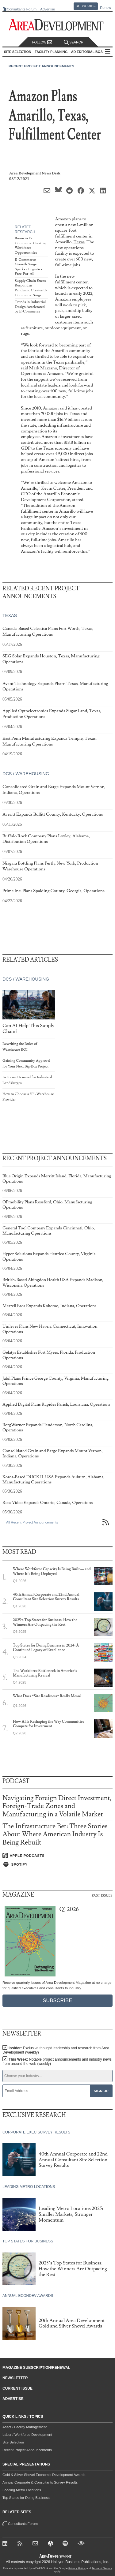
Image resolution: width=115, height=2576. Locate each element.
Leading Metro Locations (21, 2490)
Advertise (47, 9)
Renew (105, 7)
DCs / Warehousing (25, 773)
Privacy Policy (77, 2568)
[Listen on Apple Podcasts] (57, 1855)
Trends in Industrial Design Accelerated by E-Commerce (30, 307)
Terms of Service (102, 2568)
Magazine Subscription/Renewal (36, 2367)
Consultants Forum (21, 9)
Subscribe (86, 6)
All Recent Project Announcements (32, 1522)
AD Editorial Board (89, 52)
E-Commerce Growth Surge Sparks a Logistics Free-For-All (28, 266)
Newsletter (15, 2378)
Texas (79, 242)
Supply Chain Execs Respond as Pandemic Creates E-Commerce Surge (31, 288)
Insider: (55, 2050)
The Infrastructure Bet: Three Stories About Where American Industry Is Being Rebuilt (55, 1834)
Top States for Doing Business (26, 2497)
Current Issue (17, 2388)
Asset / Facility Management (24, 2427)
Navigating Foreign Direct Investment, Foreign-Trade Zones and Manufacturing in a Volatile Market (57, 1806)
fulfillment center (37, 511)
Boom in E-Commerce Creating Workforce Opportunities (31, 245)
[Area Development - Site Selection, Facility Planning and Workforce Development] (57, 25)
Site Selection (13, 2442)
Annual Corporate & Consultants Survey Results (40, 2482)
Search (73, 42)
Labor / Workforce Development (27, 2434)
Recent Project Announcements (41, 66)
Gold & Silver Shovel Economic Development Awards (43, 2475)
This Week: (57, 2061)
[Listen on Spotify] (57, 1864)
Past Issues (102, 1895)
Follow (42, 42)
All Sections (107, 51)
